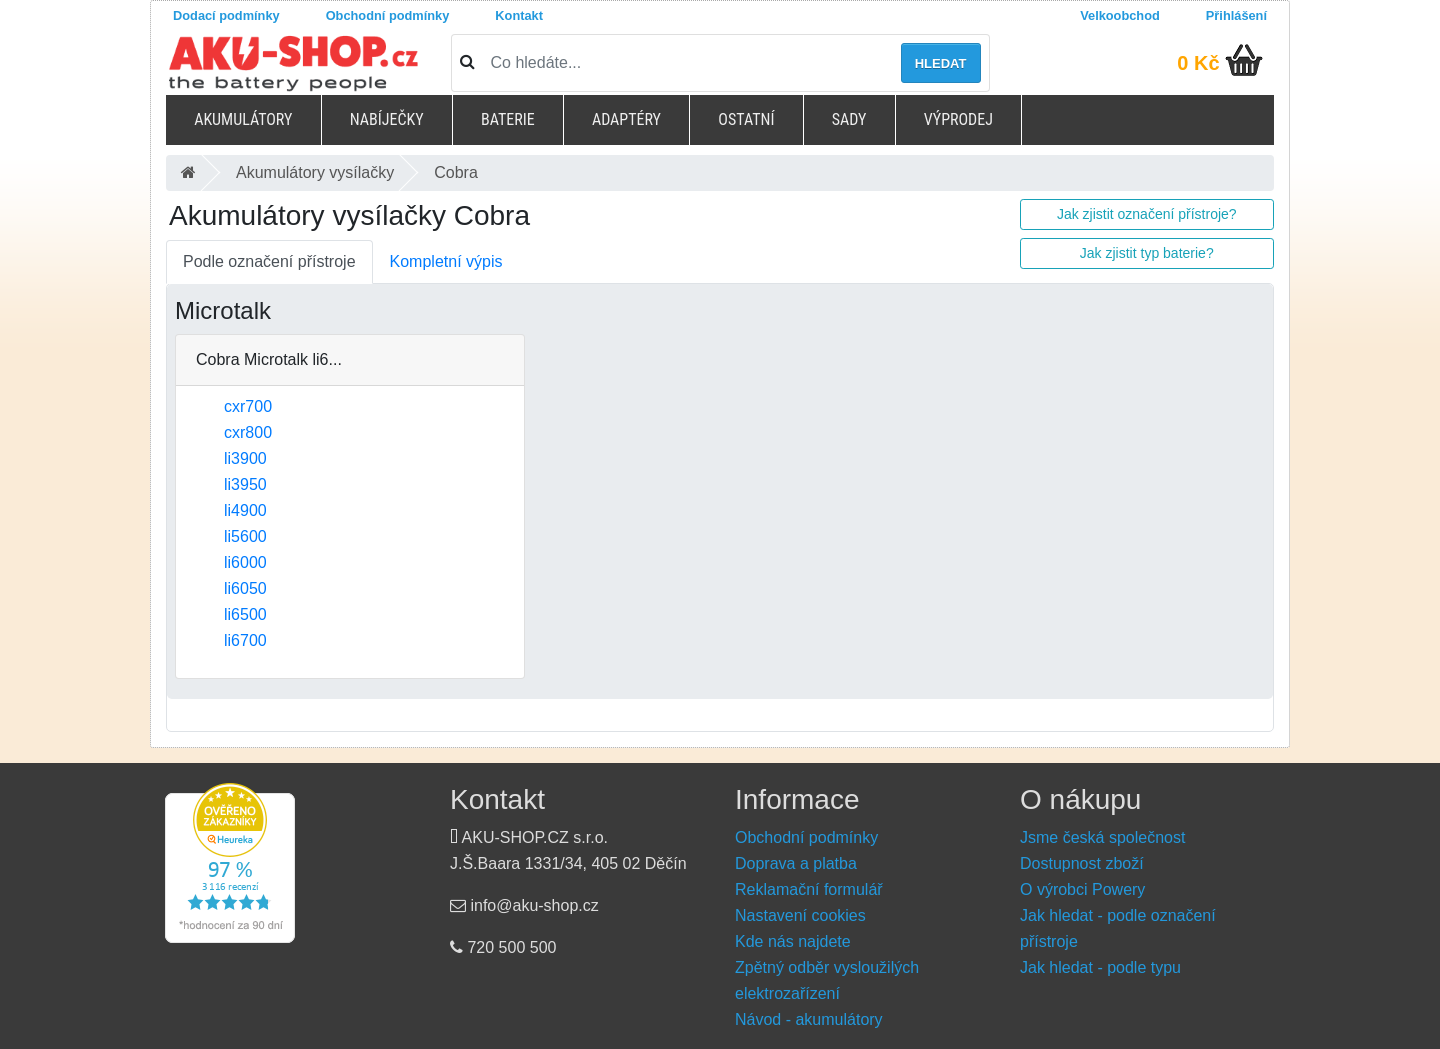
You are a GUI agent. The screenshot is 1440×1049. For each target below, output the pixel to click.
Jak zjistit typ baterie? (1147, 253)
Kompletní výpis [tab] (446, 261)
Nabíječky (387, 119)
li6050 (245, 588)
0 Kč (1198, 63)
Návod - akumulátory (809, 1019)
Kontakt (519, 15)
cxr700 (248, 406)
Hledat (941, 63)
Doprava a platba (796, 863)
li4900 (245, 510)
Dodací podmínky (226, 15)
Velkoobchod (1120, 15)
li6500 (245, 614)
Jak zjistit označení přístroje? (1147, 214)
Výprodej (958, 119)
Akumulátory (243, 119)
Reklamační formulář (809, 889)
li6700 (245, 640)
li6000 (245, 562)
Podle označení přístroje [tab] (269, 261)
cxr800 (248, 432)
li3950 (245, 484)
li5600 (245, 536)
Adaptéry (626, 119)
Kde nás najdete (793, 941)
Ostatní (746, 119)
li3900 (245, 458)
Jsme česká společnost (1102, 837)
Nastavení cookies (800, 915)
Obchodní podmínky (388, 15)
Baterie (508, 119)
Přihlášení (1236, 15)
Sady (849, 119)
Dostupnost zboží (1082, 863)
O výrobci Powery (1082, 889)
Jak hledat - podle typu (1100, 967)
